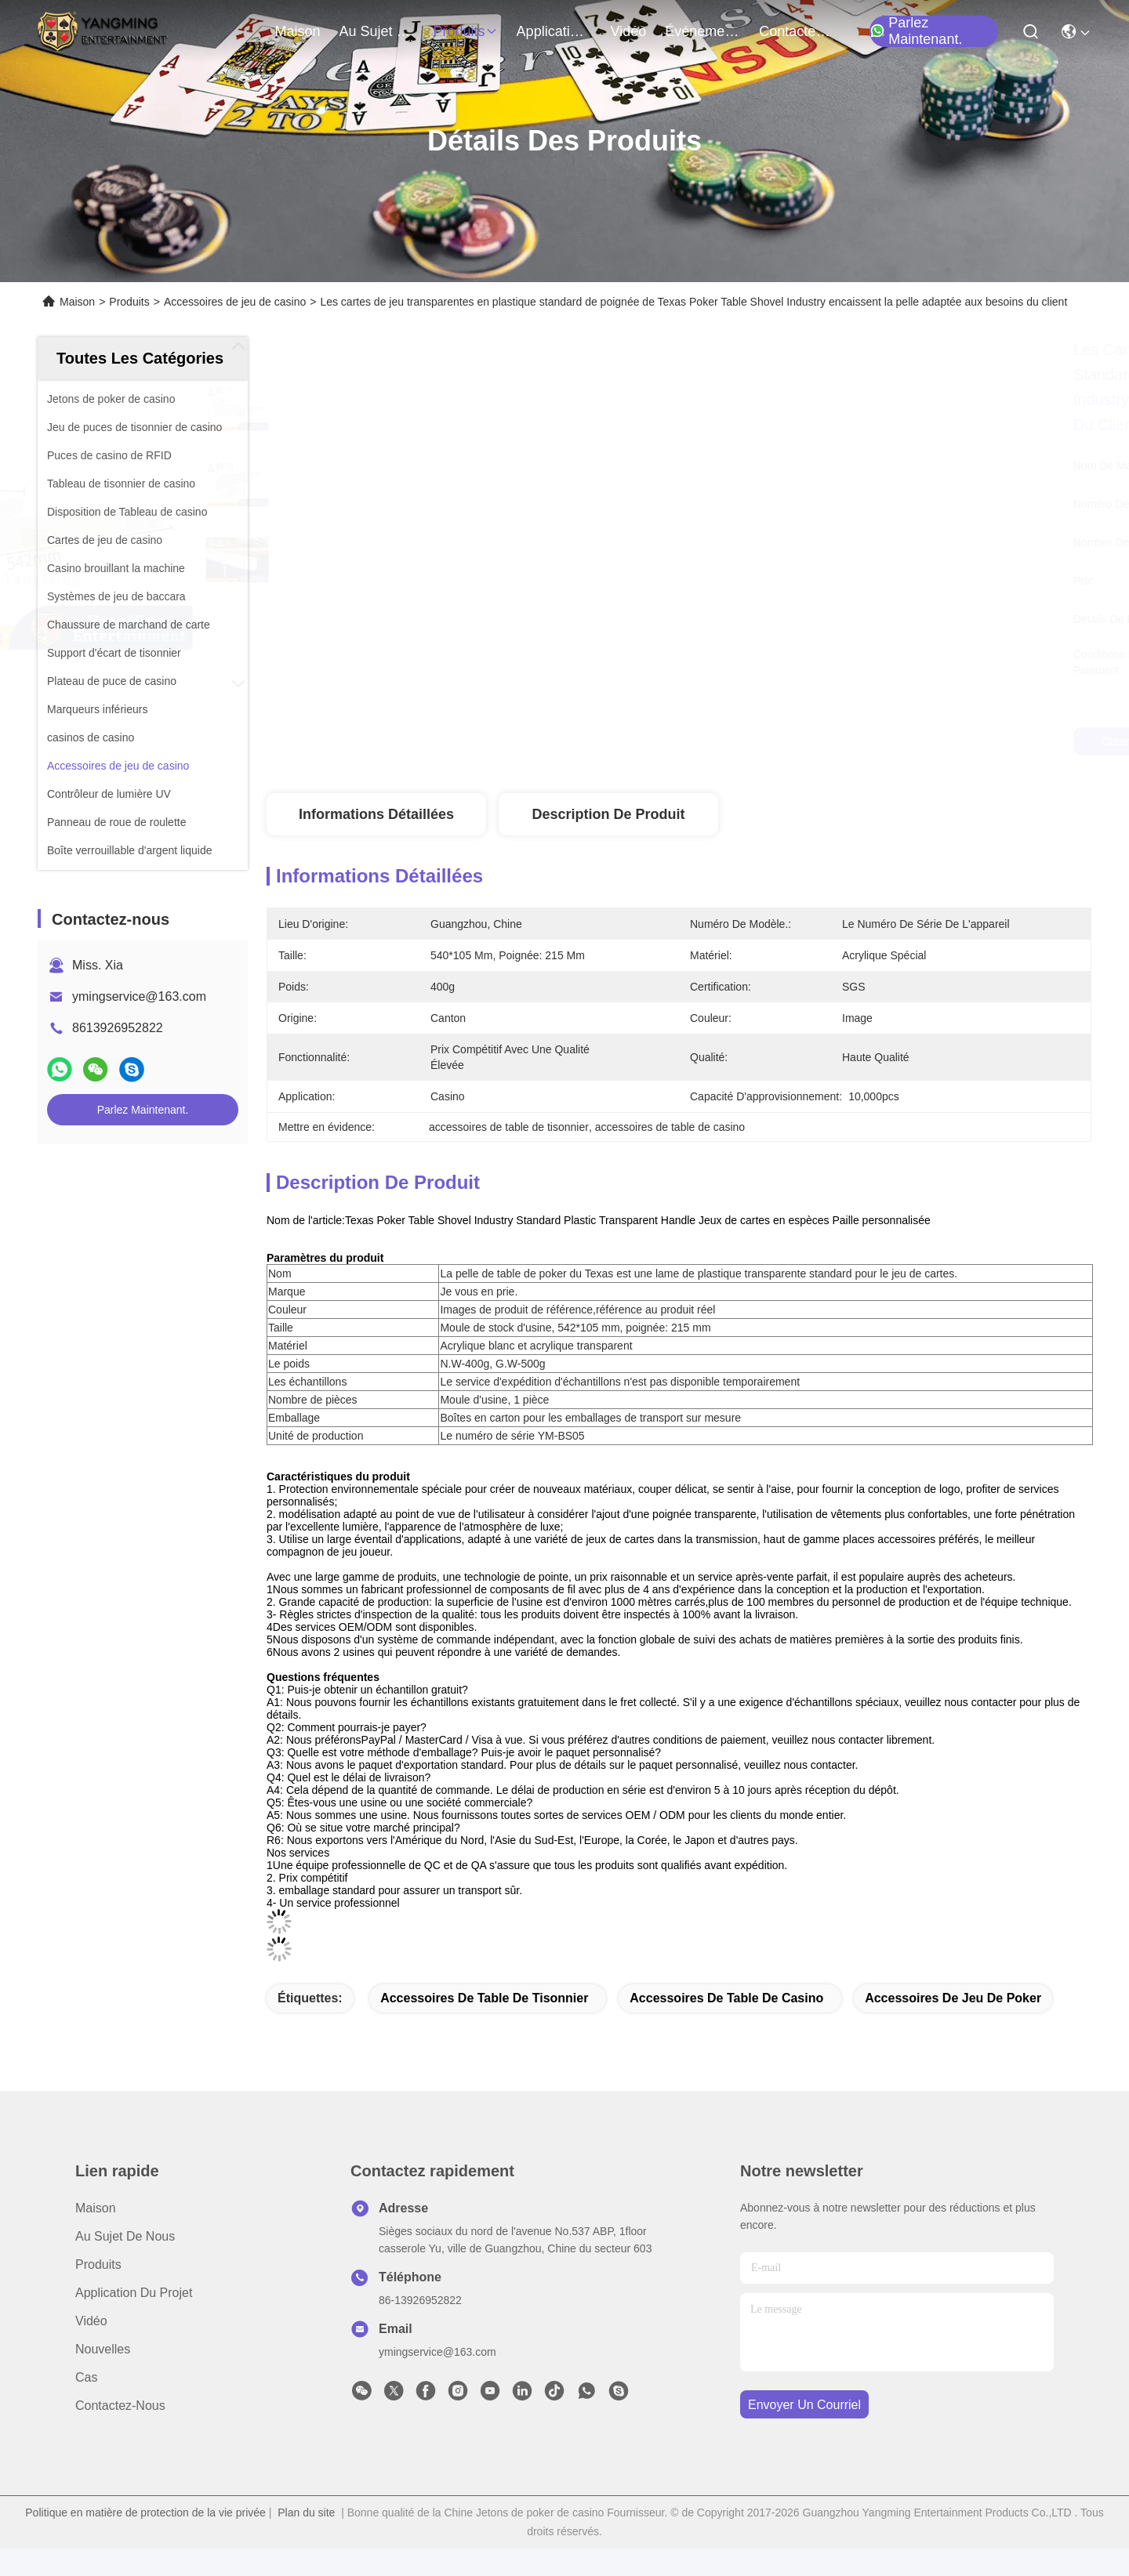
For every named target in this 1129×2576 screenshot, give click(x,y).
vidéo (629, 31)
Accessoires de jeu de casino (235, 301)
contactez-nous (796, 31)
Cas (86, 2404)
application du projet (554, 31)
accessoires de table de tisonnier (484, 2025)
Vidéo (91, 2348)
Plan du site (306, 2540)
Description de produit (608, 814)
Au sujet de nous (125, 2263)
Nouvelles (102, 2376)
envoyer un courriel (804, 2432)
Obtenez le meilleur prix (816, 741)
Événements (702, 31)
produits (466, 31)
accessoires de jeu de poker (953, 2025)
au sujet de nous (377, 31)
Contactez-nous (120, 2433)
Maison (298, 31)
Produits (129, 301)
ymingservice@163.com (139, 996)
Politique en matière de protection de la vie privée (145, 2540)
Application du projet (133, 2320)
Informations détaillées (376, 814)
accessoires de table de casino (726, 2025)
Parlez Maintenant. (915, 31)
